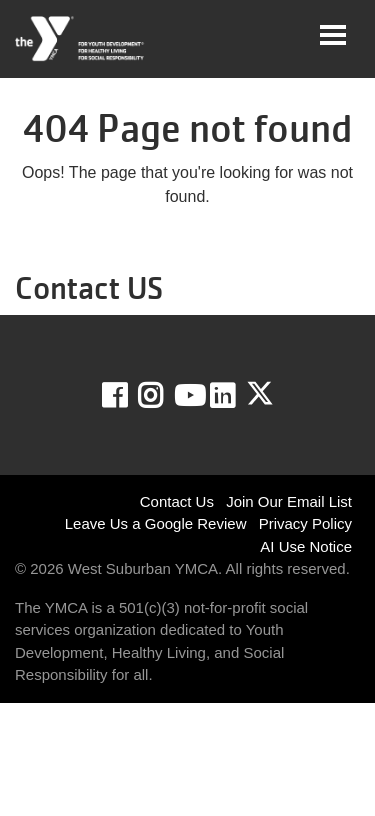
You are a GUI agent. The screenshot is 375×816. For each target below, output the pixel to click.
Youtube (188, 396)
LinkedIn (236, 396)
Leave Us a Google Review (156, 523)
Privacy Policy (305, 523)
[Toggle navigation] (333, 35)
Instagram (164, 396)
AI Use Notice (306, 546)
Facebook (128, 396)
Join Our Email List (289, 501)
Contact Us (177, 501)
